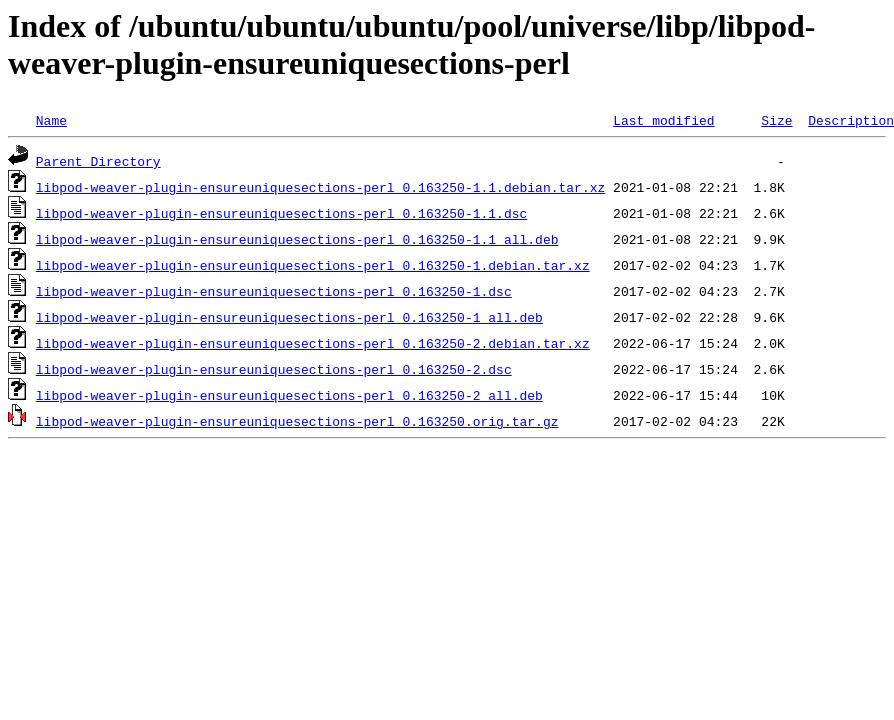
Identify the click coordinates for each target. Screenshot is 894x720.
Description (851, 120)
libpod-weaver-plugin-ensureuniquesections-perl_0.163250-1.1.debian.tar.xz (320, 187)
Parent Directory (98, 161)
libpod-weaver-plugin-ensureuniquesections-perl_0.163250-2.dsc (274, 369)
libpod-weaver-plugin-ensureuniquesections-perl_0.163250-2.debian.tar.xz (313, 343)
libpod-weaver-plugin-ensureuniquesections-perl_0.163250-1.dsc (274, 291)
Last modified (663, 120)
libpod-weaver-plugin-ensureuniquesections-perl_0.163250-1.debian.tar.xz (313, 265)
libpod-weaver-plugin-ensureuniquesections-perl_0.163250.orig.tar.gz (297, 421)
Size (776, 120)
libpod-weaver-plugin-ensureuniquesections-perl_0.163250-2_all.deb (289, 395)
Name (51, 120)
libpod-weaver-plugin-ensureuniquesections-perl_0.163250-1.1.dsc (281, 213)
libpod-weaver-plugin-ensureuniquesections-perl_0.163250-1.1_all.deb (297, 239)
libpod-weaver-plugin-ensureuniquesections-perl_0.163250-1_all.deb (289, 317)
